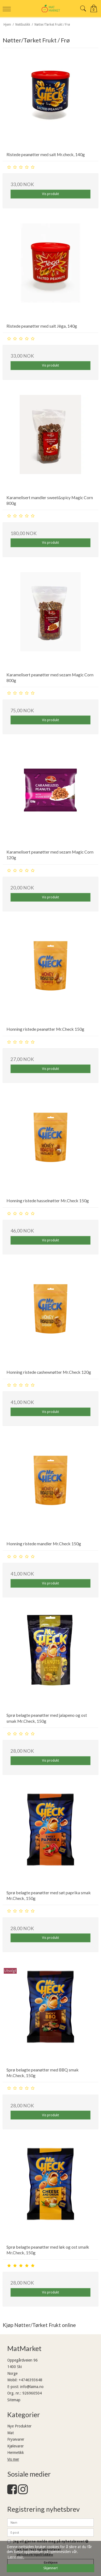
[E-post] (50, 2532)
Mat (10, 2433)
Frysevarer (15, 2439)
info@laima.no (32, 2386)
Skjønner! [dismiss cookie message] (50, 2568)
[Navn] (50, 2522)
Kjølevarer (15, 2446)
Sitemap (13, 2400)
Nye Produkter (19, 2426)
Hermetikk (15, 2452)
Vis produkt (50, 194)
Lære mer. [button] (16, 2557)
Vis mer (13, 2459)
